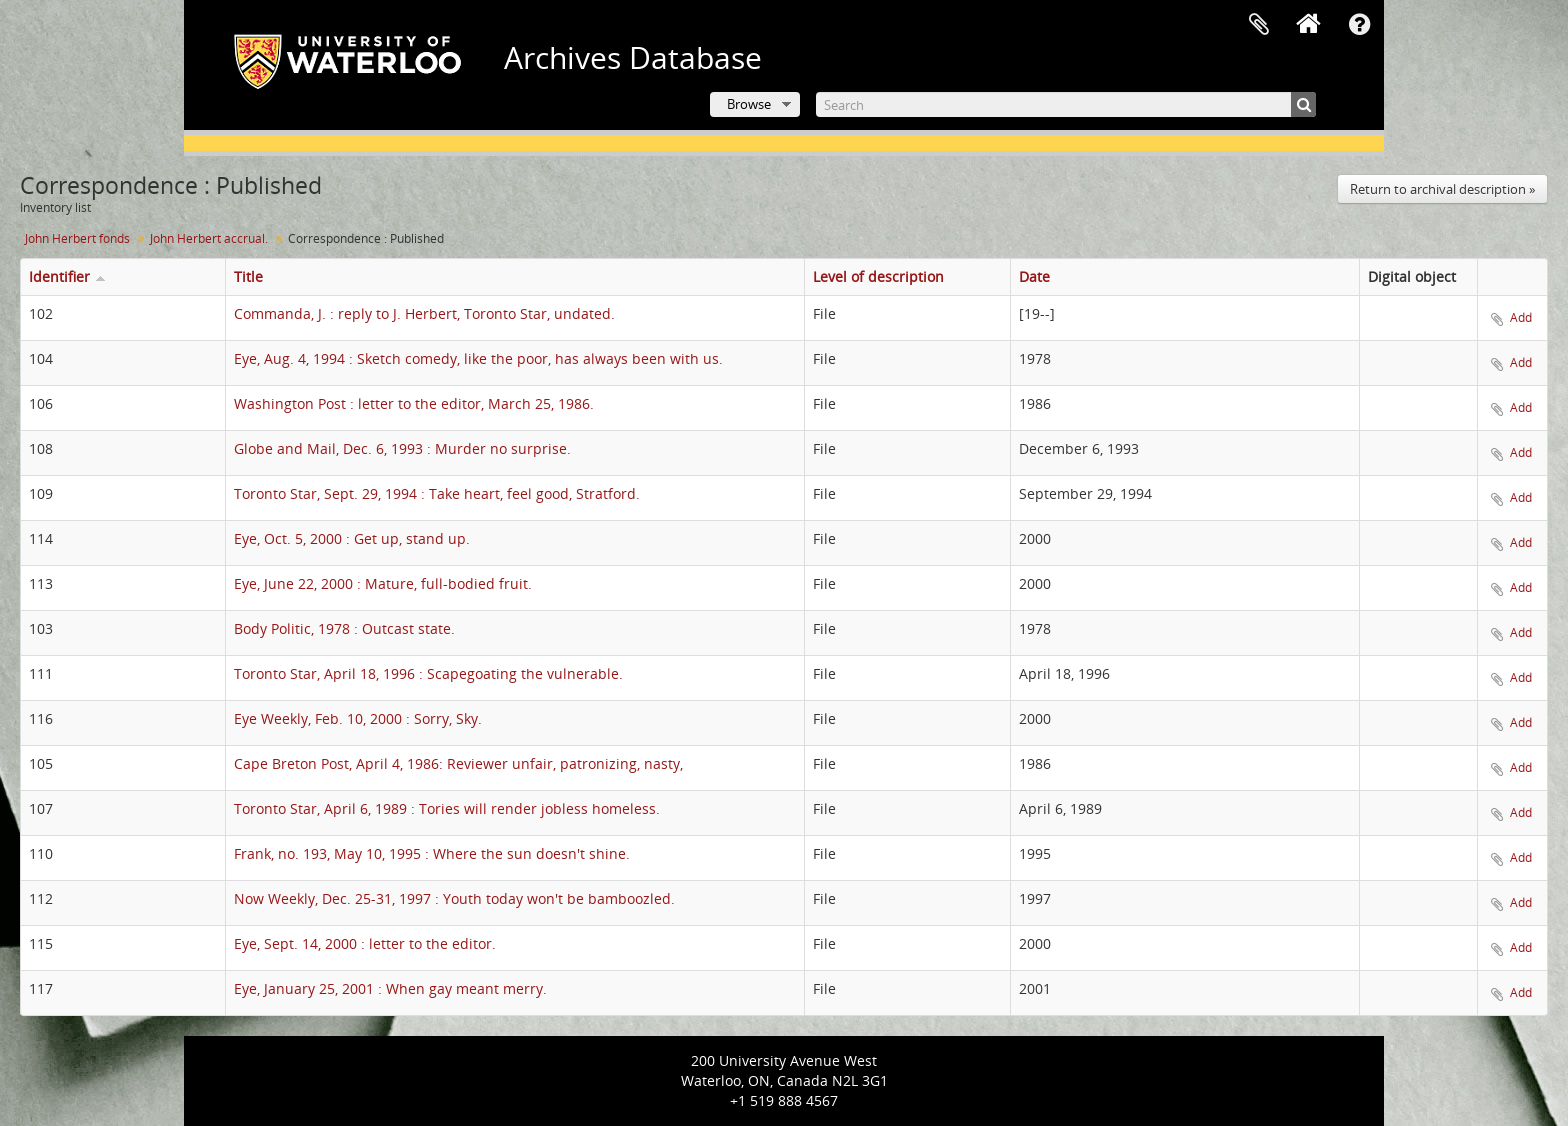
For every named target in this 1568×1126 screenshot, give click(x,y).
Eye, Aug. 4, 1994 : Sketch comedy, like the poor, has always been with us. (478, 358)
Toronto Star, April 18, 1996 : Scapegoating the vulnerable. (428, 673)
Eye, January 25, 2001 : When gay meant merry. (390, 988)
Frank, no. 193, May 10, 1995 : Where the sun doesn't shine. (432, 853)
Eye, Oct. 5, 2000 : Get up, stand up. (352, 538)
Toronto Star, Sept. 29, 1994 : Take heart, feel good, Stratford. (437, 493)
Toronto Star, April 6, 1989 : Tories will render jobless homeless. (447, 808)
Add (1521, 317)
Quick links (1359, 25)
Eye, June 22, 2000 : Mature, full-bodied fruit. (383, 583)
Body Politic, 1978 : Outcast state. (344, 628)
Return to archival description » (1442, 189)
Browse (749, 104)
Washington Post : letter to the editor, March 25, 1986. (414, 403)
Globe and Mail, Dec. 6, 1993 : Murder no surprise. (402, 448)
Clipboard (1259, 25)
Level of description (878, 276)
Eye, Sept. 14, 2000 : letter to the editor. (365, 943)
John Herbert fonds (77, 238)
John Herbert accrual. (209, 238)
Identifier (59, 276)
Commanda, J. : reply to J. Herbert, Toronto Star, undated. (424, 313)
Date (1034, 276)
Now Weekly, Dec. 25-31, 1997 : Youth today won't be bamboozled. (454, 898)
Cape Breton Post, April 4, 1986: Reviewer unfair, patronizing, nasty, (458, 763)
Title (248, 276)
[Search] (1066, 104)
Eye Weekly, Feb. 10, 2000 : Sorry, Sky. (358, 718)
